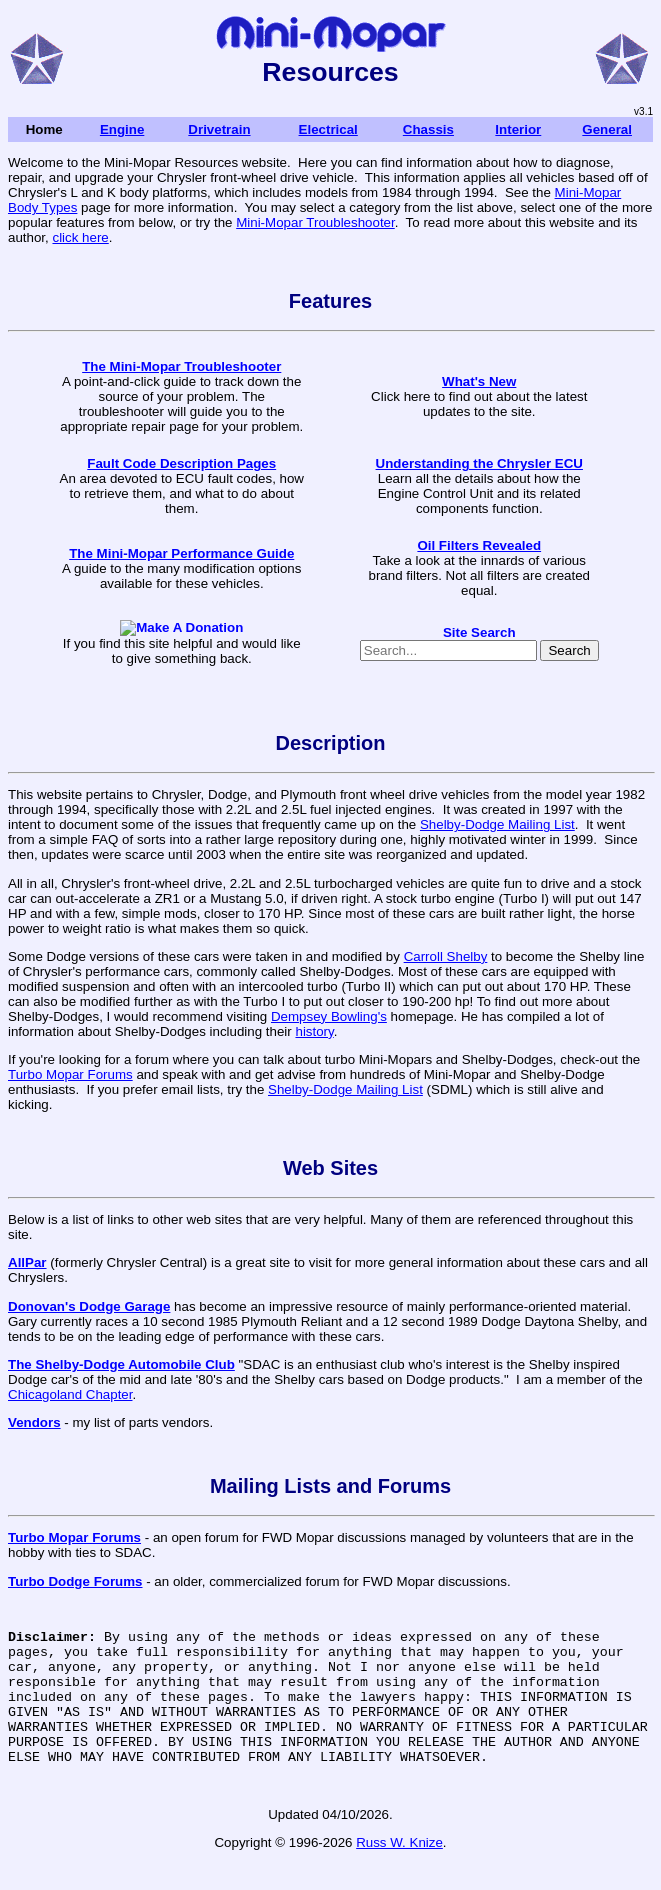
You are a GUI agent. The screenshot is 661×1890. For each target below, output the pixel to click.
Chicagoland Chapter (70, 1394)
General (607, 129)
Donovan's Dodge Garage (89, 1306)
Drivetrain (219, 129)
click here (80, 237)
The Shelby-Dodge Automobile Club (121, 1364)
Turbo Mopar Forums (70, 1074)
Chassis (428, 129)
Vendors (34, 1422)
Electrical (328, 129)
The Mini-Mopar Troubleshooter (181, 366)
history (314, 1031)
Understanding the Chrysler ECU (479, 463)
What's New (479, 381)
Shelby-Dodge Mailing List (497, 824)
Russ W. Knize (399, 1869)
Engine (122, 129)
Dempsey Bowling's (329, 1016)
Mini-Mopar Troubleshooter (315, 222)
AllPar (27, 1262)
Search (569, 650)
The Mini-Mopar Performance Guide (181, 553)
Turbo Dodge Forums (75, 1581)
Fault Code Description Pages (181, 463)
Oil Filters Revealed (479, 545)
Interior (518, 129)
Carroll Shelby (446, 956)
